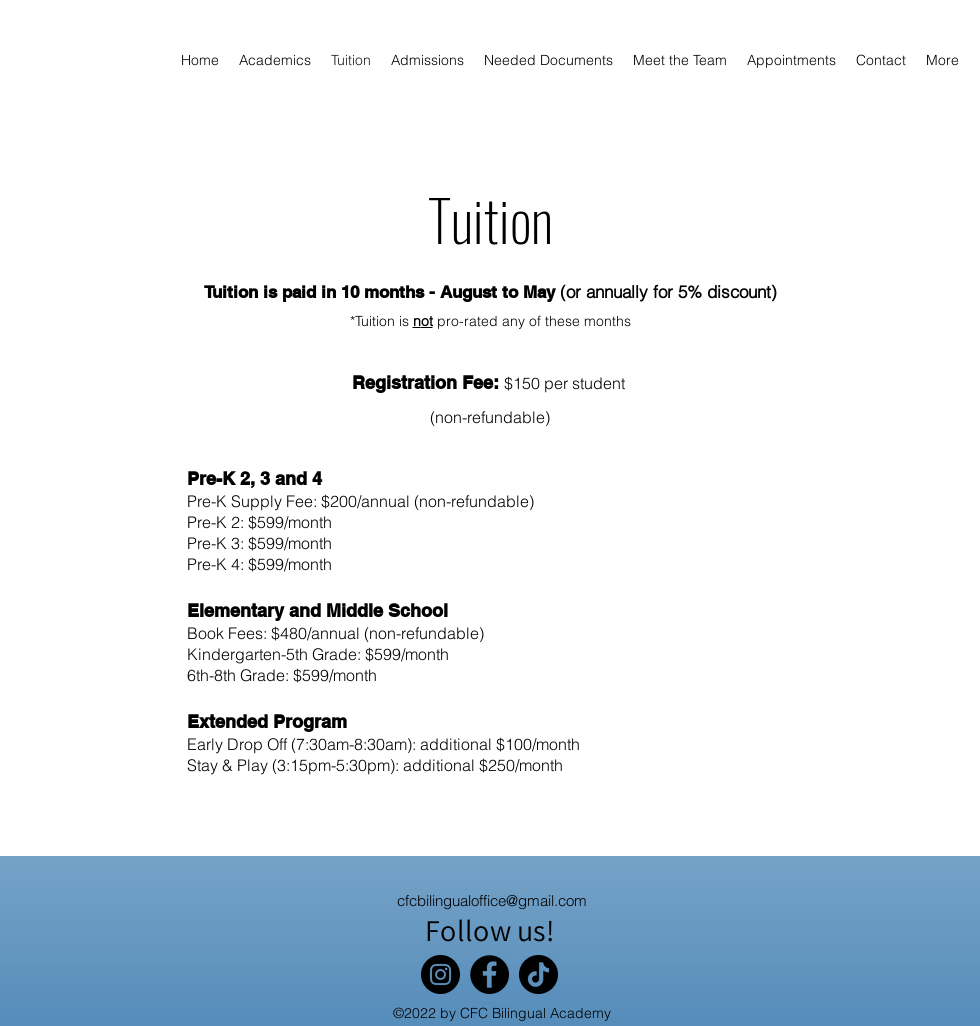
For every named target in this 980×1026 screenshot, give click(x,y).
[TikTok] (538, 974)
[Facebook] (489, 974)
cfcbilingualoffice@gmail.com (492, 900)
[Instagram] (440, 974)
